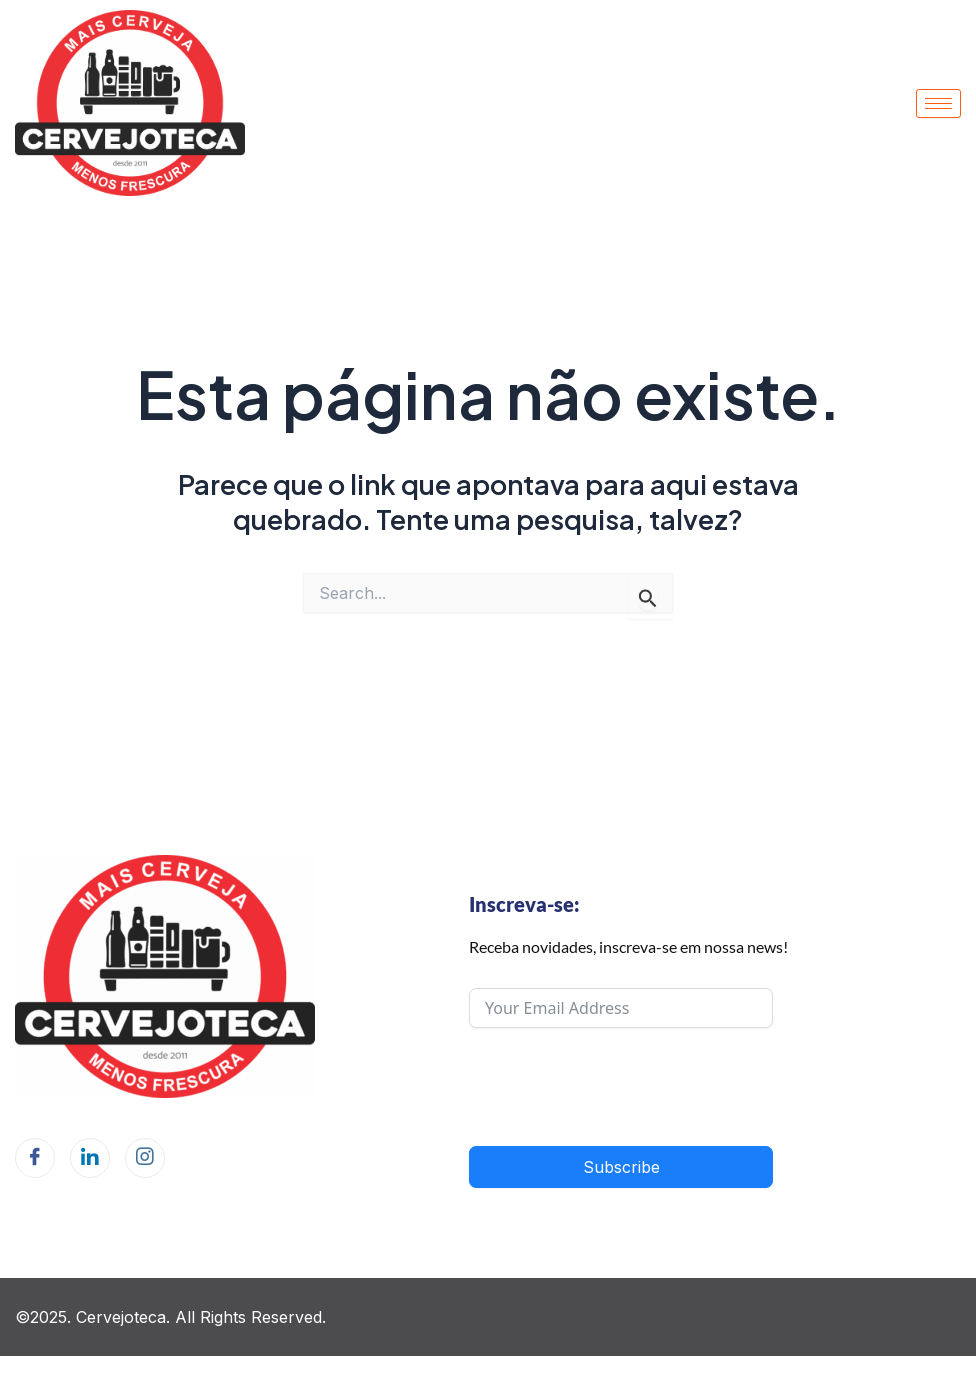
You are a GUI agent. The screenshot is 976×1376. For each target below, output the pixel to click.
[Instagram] (145, 1158)
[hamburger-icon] (938, 103)
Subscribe (621, 1167)
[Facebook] (35, 1158)
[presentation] (621, 1087)
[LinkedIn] (90, 1158)
